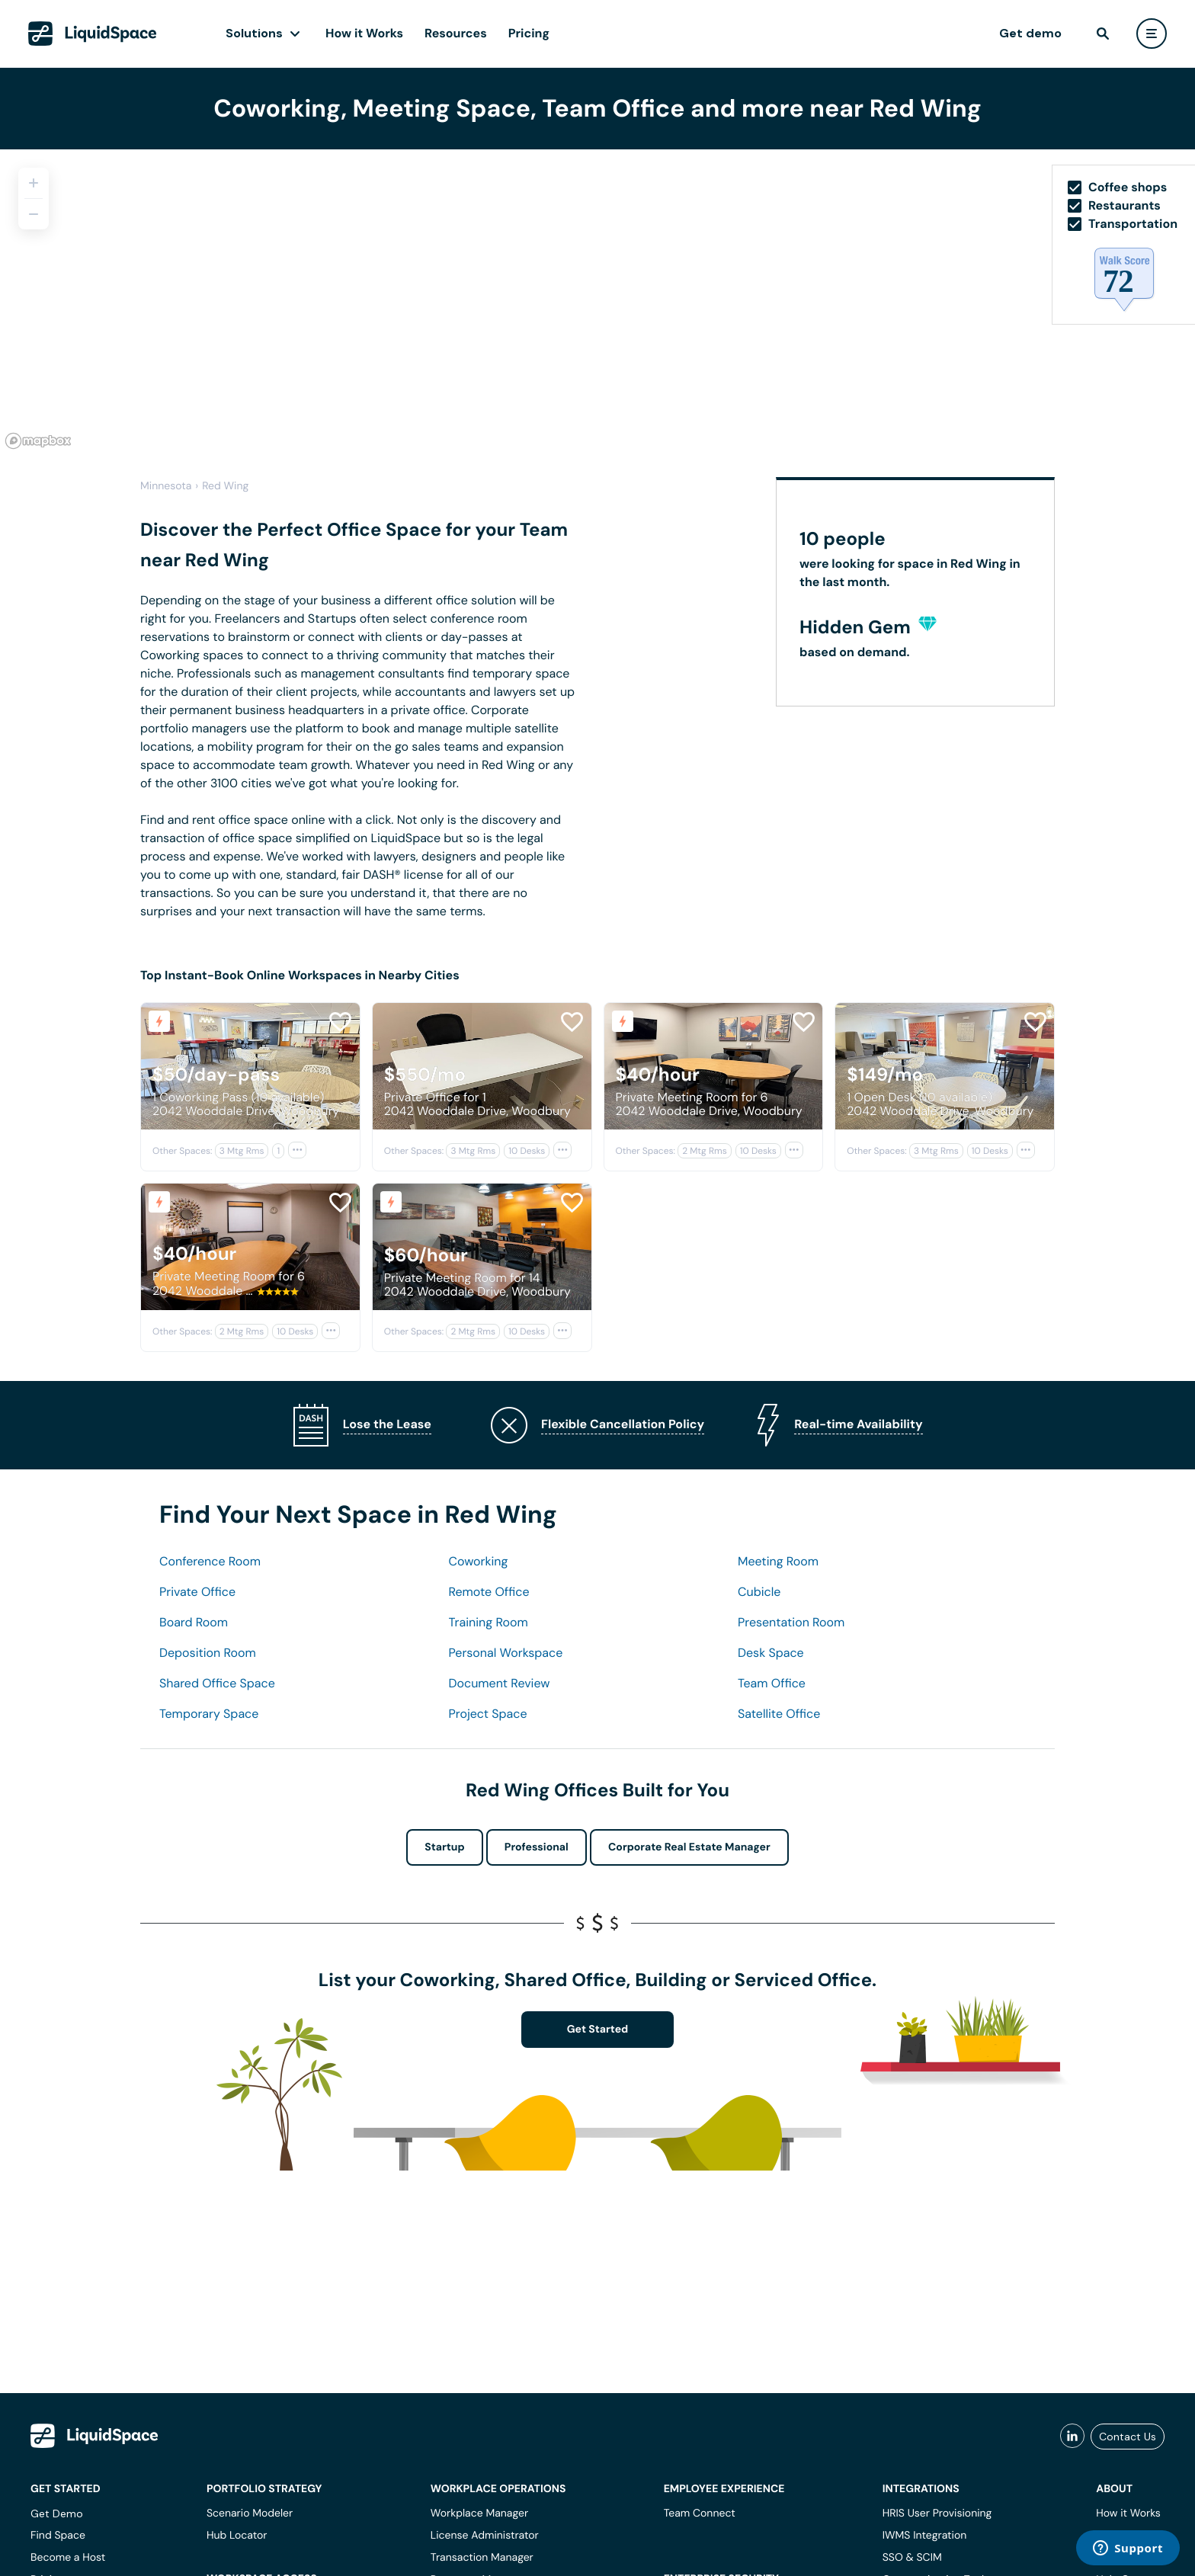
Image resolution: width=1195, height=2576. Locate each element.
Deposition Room (207, 1653)
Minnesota (165, 486)
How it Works (364, 33)
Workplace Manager (479, 2513)
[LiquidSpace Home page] (92, 33)
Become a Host (67, 2558)
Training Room (488, 1622)
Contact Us (1127, 2436)
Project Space (488, 1714)
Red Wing (225, 486)
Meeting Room (778, 1561)
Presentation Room (791, 1622)
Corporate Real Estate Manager (689, 1847)
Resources (455, 33)
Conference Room (210, 1561)
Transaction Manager (482, 2558)
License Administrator (485, 2535)
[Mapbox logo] (38, 441)
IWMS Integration (925, 2535)
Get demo (1030, 33)
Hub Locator (237, 2535)
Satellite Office (779, 1714)
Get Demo (56, 2513)
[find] (1103, 33)
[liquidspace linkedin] (1072, 2436)
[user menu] (1151, 33)
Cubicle (759, 1592)
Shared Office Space (217, 1683)
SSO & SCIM (912, 2558)
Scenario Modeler (250, 2513)
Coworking (478, 1561)
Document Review (499, 1683)
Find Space (57, 2535)
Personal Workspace (506, 1653)
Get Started (598, 2029)
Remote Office (489, 1592)
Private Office (197, 1592)
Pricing (528, 33)
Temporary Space (208, 1714)
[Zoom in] (33, 183)
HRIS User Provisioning (937, 2513)
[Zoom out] (33, 214)
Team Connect (699, 2513)
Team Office (772, 1683)
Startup (444, 1847)
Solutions (254, 33)
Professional (537, 1847)
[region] (597, 301)
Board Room (193, 1622)
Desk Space (771, 1653)
